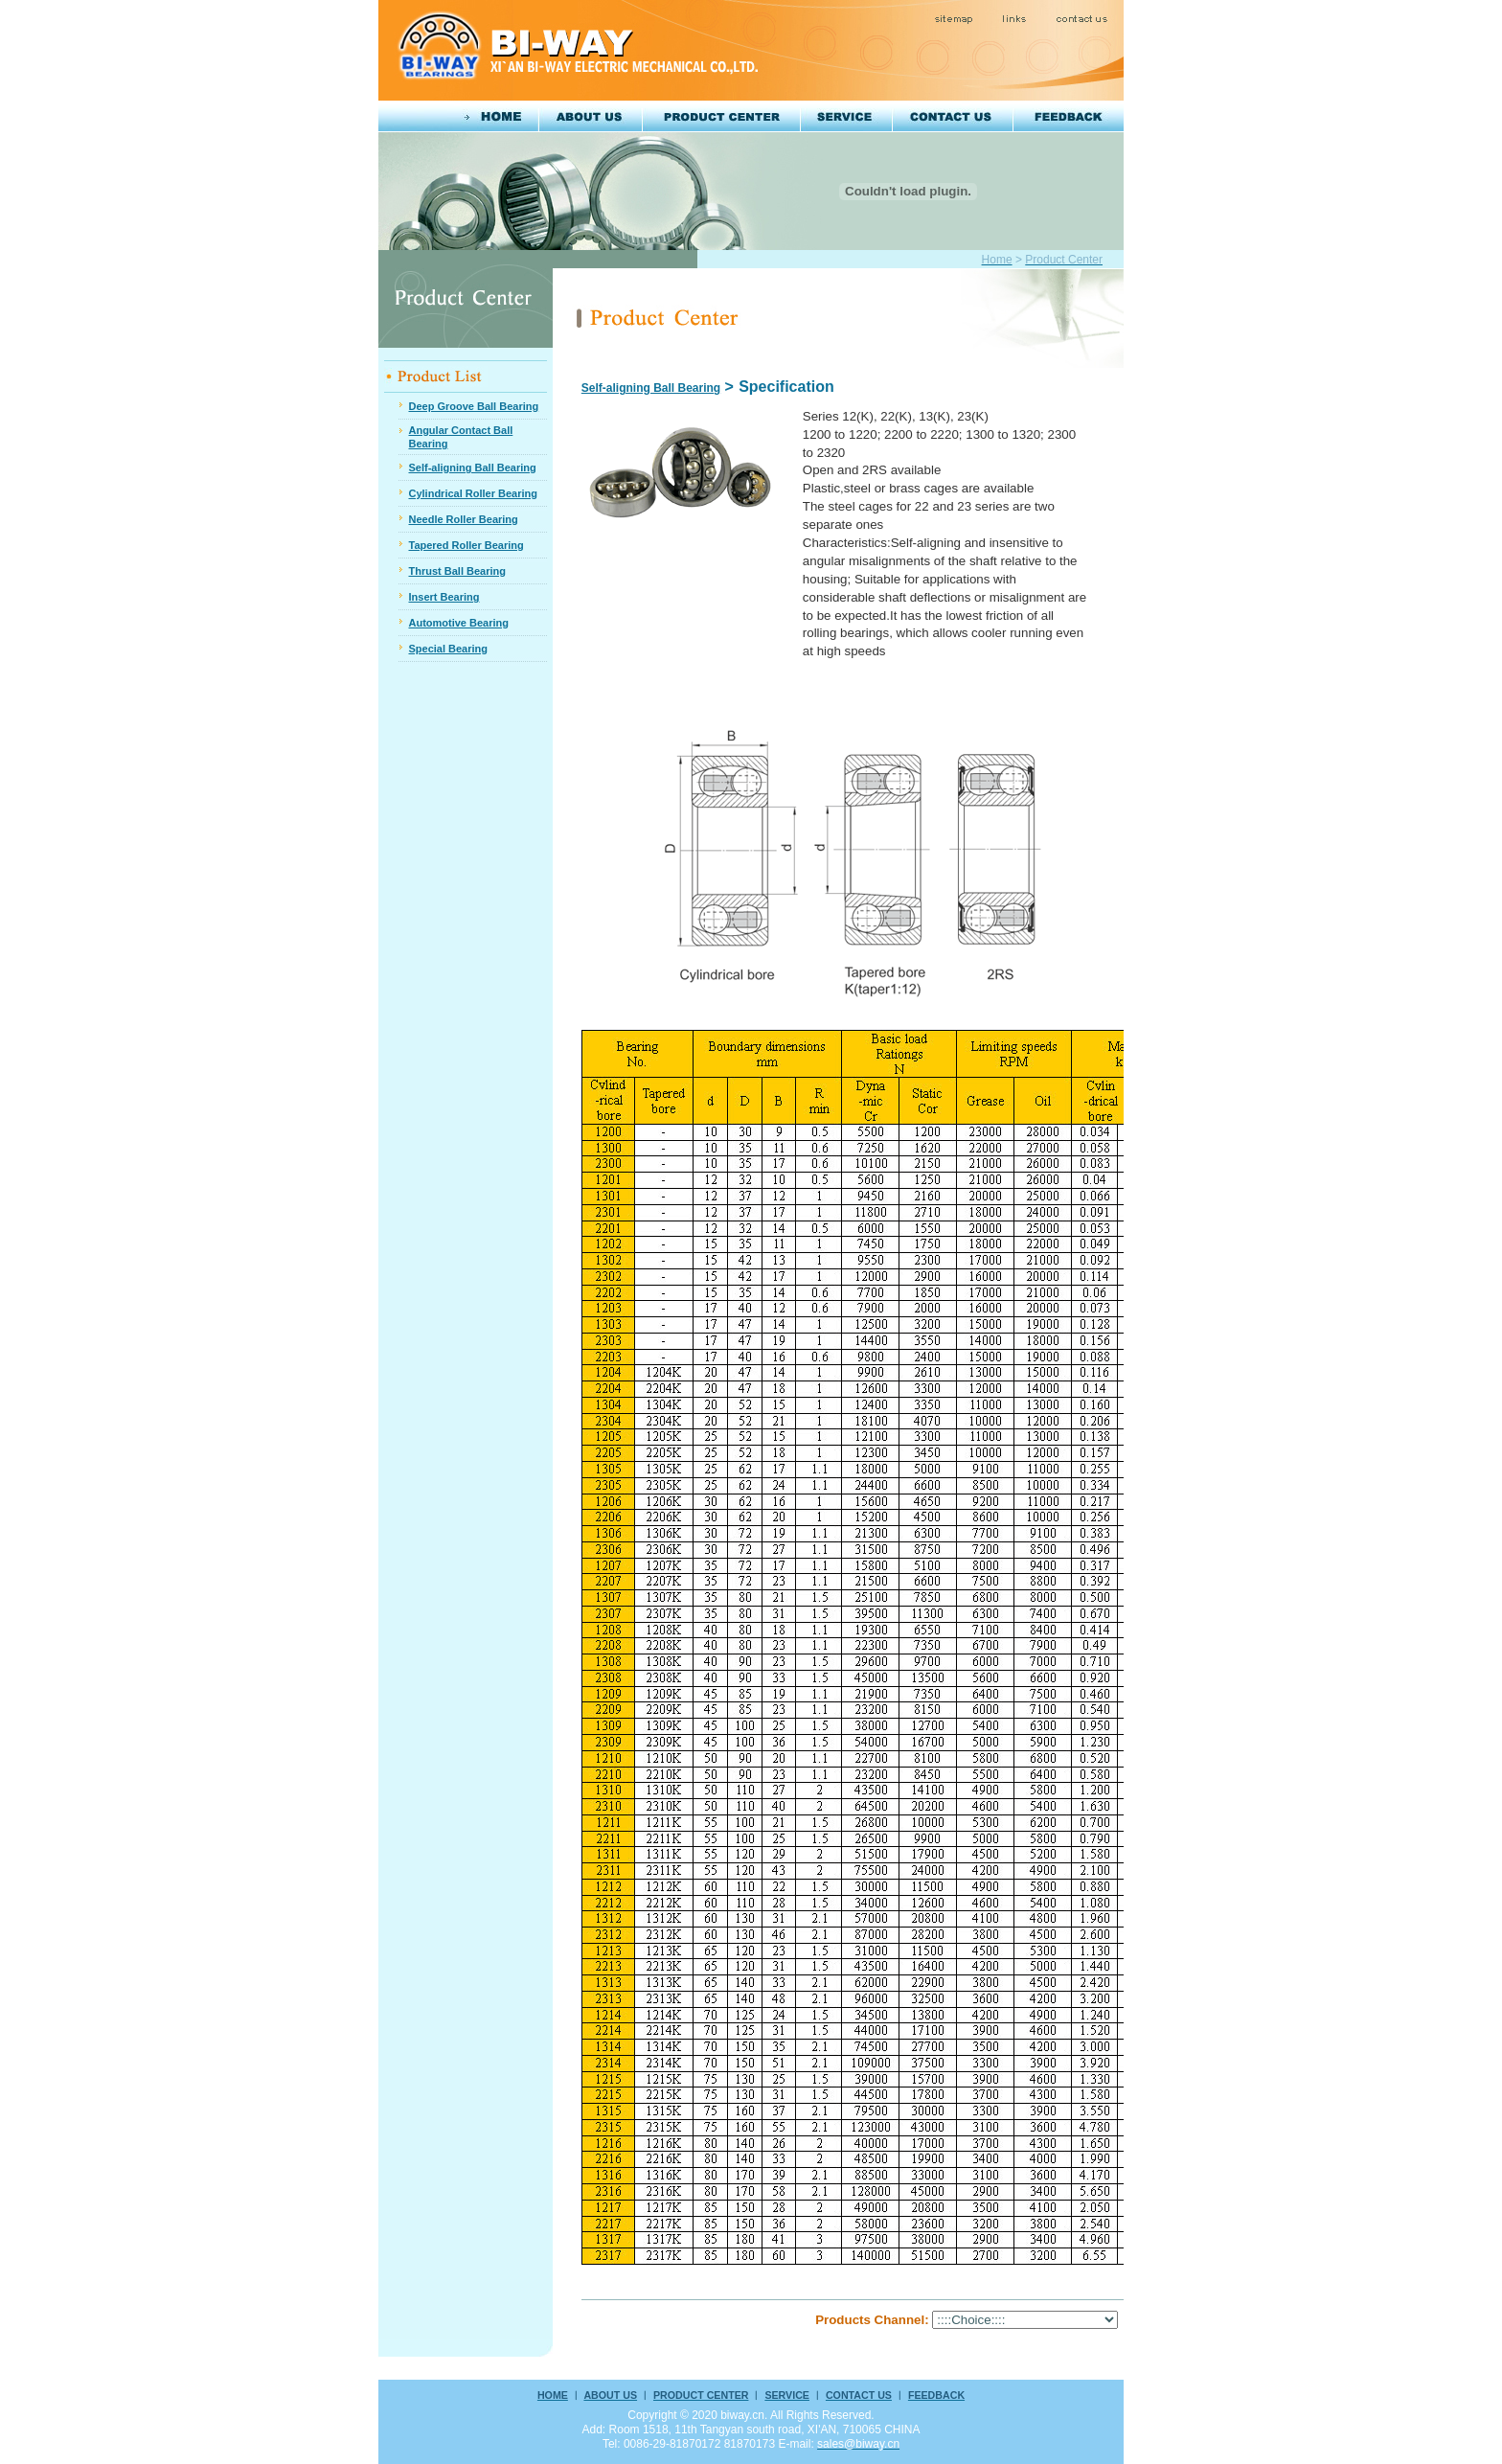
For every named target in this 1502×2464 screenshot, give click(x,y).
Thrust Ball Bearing (456, 571)
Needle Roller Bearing (462, 519)
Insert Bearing (443, 597)
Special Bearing (448, 648)
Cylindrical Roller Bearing (472, 493)
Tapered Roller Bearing (465, 545)
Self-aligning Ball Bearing (471, 467)
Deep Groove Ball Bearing (473, 406)
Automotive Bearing (458, 622)
